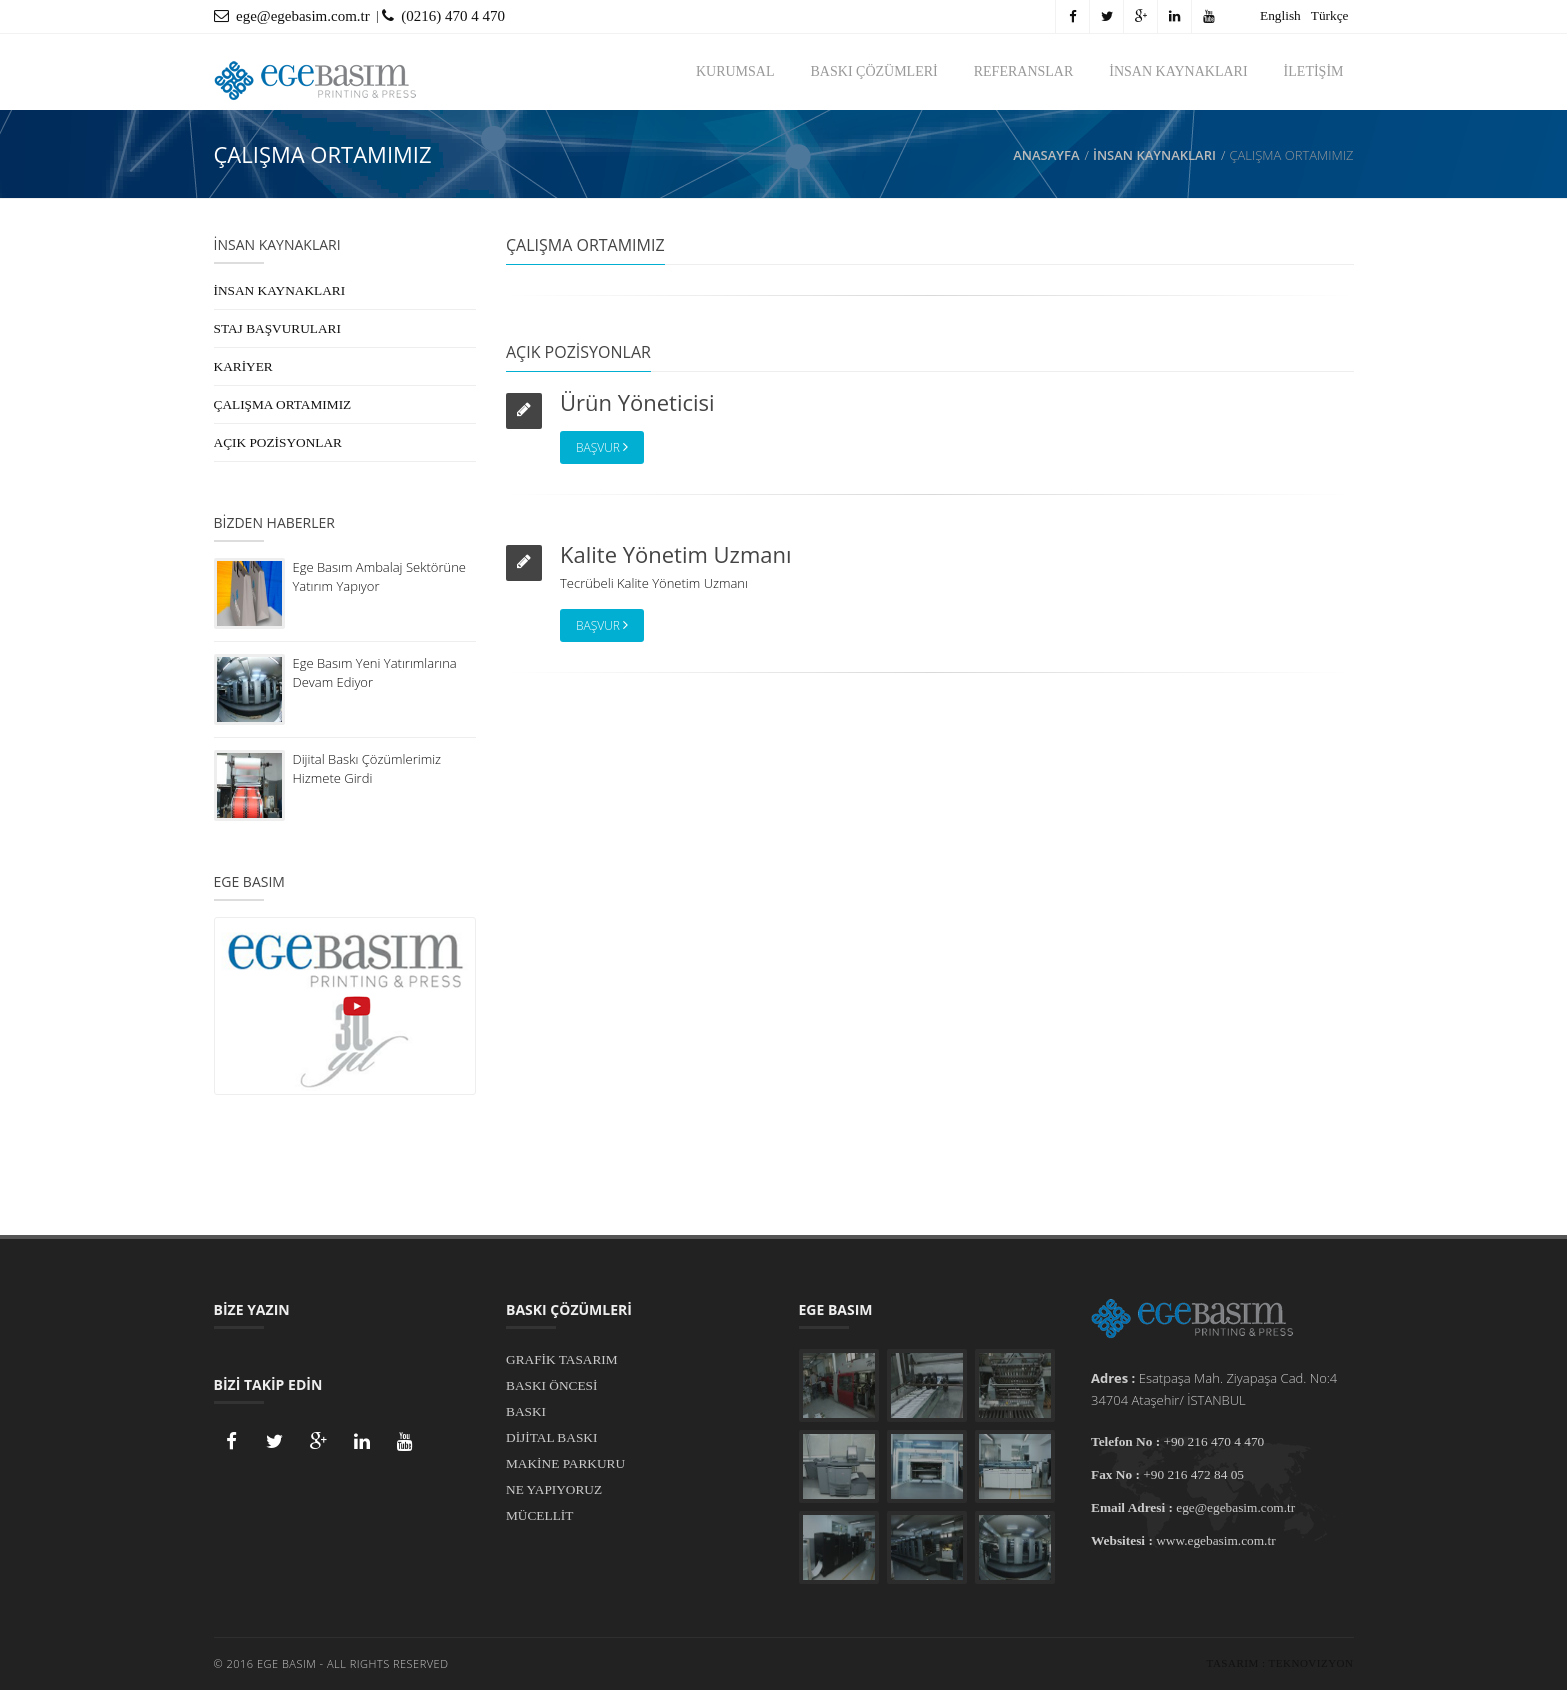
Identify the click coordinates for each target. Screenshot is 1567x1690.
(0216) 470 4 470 (443, 16)
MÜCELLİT (539, 1515)
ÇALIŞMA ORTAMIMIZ (283, 404)
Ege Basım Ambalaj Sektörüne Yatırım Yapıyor (379, 576)
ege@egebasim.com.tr (292, 16)
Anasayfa (1046, 155)
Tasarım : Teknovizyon (1280, 1663)
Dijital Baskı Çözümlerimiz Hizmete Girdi (367, 768)
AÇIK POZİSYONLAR (278, 442)
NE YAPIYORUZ (554, 1489)
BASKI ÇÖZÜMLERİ (874, 71)
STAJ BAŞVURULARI (277, 328)
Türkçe (1330, 15)
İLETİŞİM (1314, 71)
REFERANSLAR (1024, 71)
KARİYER (243, 366)
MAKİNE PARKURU (565, 1463)
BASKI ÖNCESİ (551, 1385)
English (1280, 15)
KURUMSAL (735, 71)
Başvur (602, 447)
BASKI (526, 1411)
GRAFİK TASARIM (562, 1359)
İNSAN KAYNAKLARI (1178, 71)
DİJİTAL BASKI (551, 1437)
